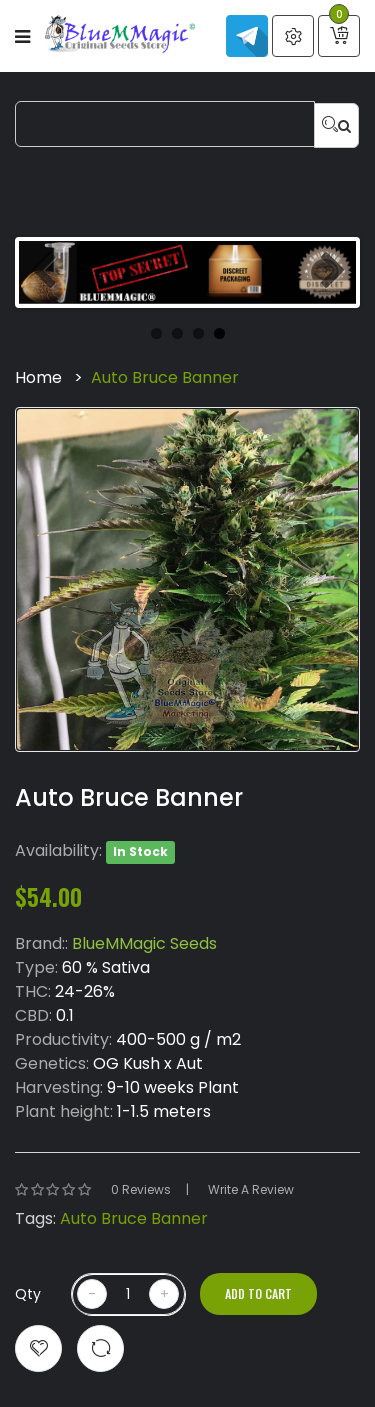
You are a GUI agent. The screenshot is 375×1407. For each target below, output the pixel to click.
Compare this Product (100, 1348)
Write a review (251, 1189)
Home (38, 377)
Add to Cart (258, 1293)
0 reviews (141, 1189)
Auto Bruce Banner (165, 377)
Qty (28, 1294)
